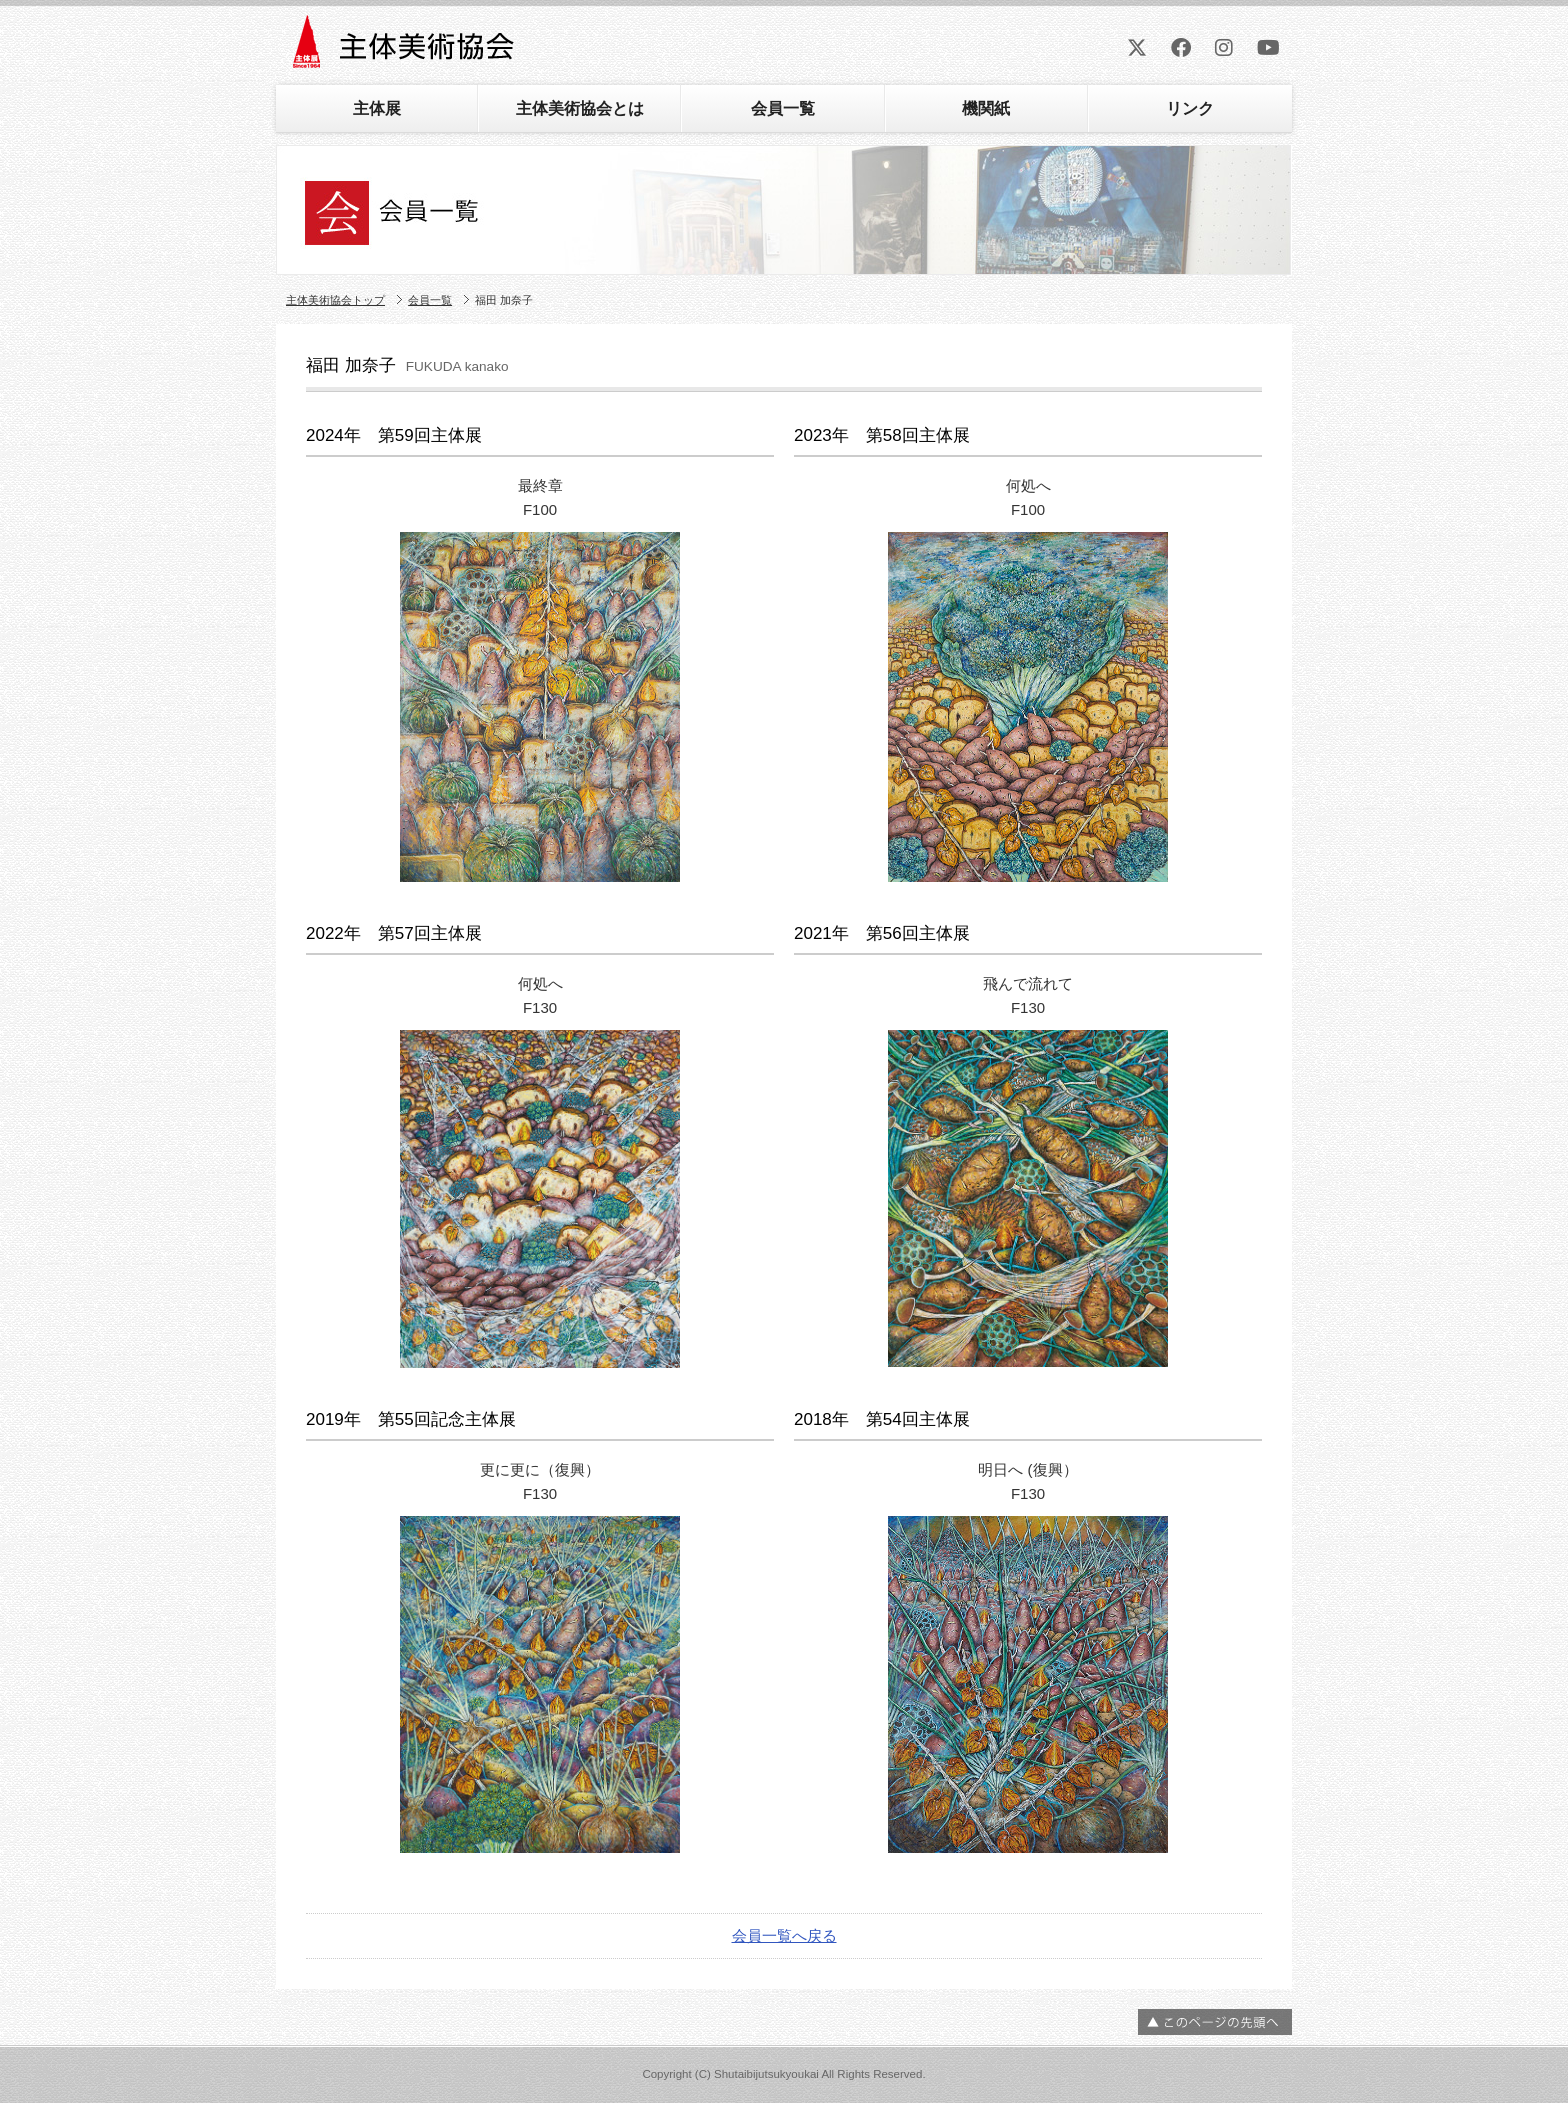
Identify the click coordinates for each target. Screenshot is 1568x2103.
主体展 (377, 108)
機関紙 (986, 108)
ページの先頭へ (1215, 2022)
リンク (1190, 108)
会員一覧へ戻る (784, 1935)
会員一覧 (783, 108)
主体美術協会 (405, 48)
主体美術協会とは (580, 108)
